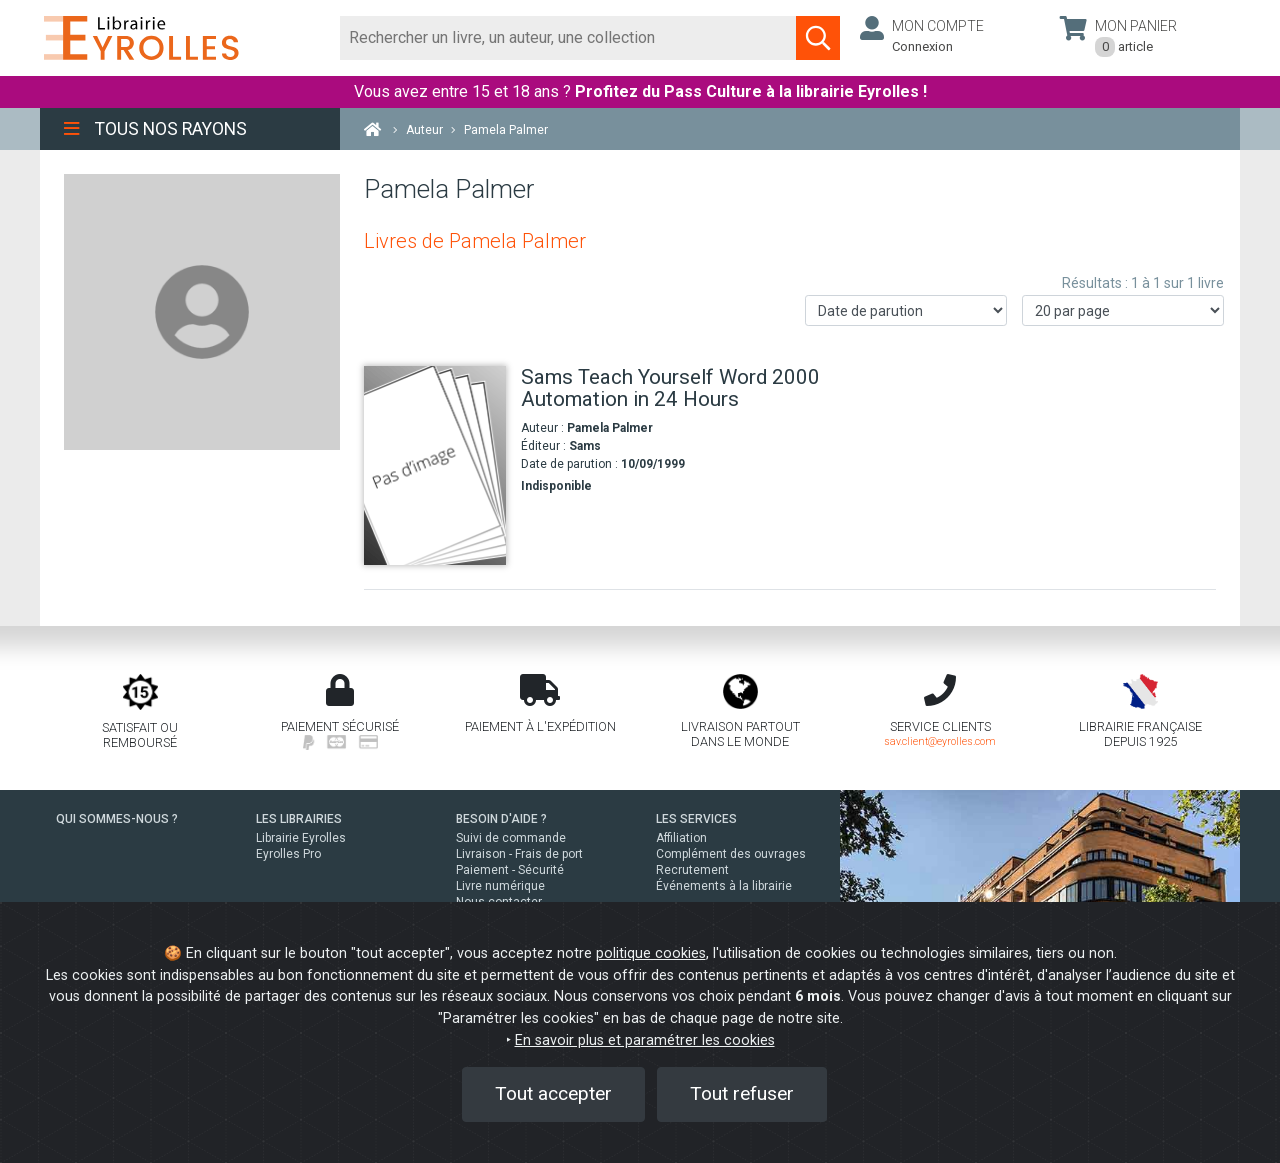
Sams (585, 446)
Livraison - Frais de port (519, 854)
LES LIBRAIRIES (299, 819)
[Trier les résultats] (906, 310)
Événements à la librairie (724, 886)
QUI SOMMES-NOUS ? (117, 819)
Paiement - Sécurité (510, 870)
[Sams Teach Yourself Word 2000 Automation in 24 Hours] (435, 465)
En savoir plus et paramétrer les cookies (645, 1040)
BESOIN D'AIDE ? (501, 819)
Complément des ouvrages (731, 854)
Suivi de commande (511, 838)
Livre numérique (500, 886)
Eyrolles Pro (288, 854)
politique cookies (651, 953)
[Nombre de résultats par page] (1123, 310)
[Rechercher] (568, 38)
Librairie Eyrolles (301, 838)
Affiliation (681, 838)
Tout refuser (742, 1093)
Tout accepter (553, 1093)
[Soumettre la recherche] (818, 38)
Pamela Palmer (610, 428)
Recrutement (692, 870)
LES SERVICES (696, 819)
